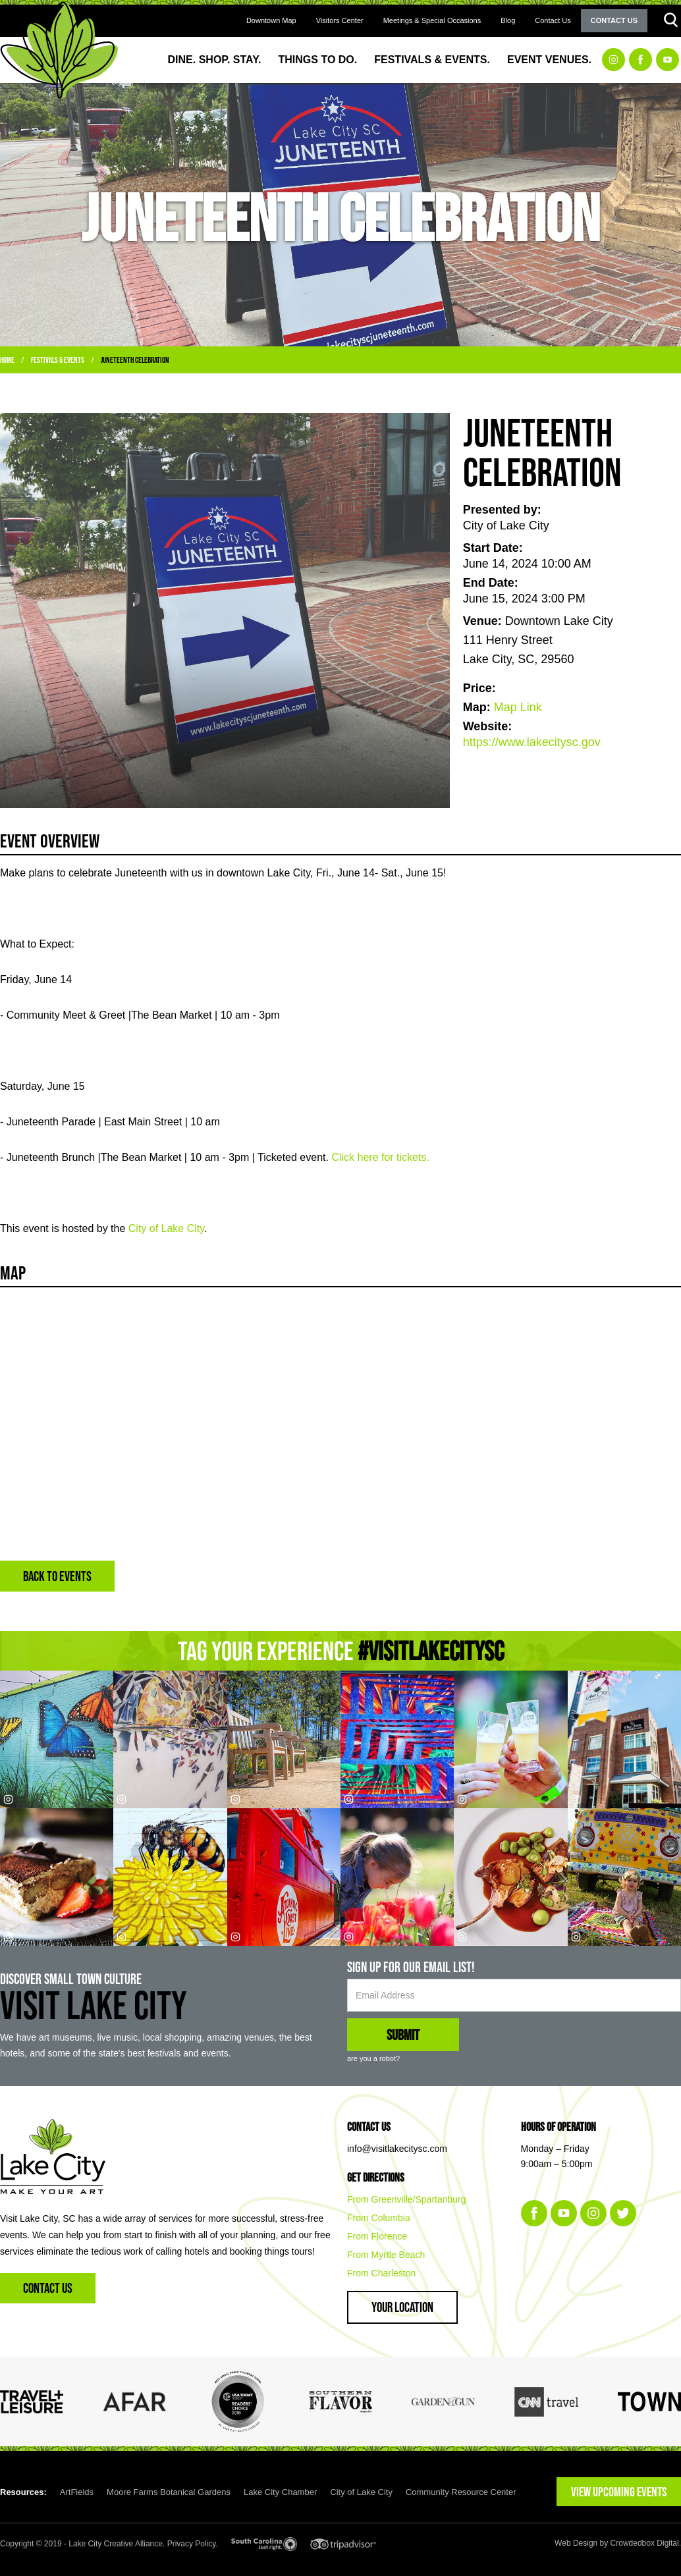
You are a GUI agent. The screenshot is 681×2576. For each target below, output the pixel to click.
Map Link (518, 707)
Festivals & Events (57, 360)
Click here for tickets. (380, 1157)
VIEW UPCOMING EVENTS (619, 2491)
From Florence (377, 2236)
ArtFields (77, 2492)
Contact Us (552, 20)
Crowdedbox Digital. (646, 2543)
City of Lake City (166, 1228)
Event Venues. (549, 59)
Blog (508, 20)
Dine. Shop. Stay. (214, 59)
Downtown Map (271, 20)
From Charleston (381, 2273)
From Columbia (378, 2218)
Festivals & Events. (432, 59)
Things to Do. (318, 59)
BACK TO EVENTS (57, 1576)
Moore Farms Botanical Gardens (169, 2492)
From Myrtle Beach (386, 2254)
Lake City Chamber (280, 2492)
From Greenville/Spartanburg (406, 2199)
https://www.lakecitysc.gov (532, 742)
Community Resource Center (461, 2492)
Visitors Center (340, 20)
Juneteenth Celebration (135, 360)
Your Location (402, 2307)
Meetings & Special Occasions (432, 20)
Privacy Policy (191, 2543)
